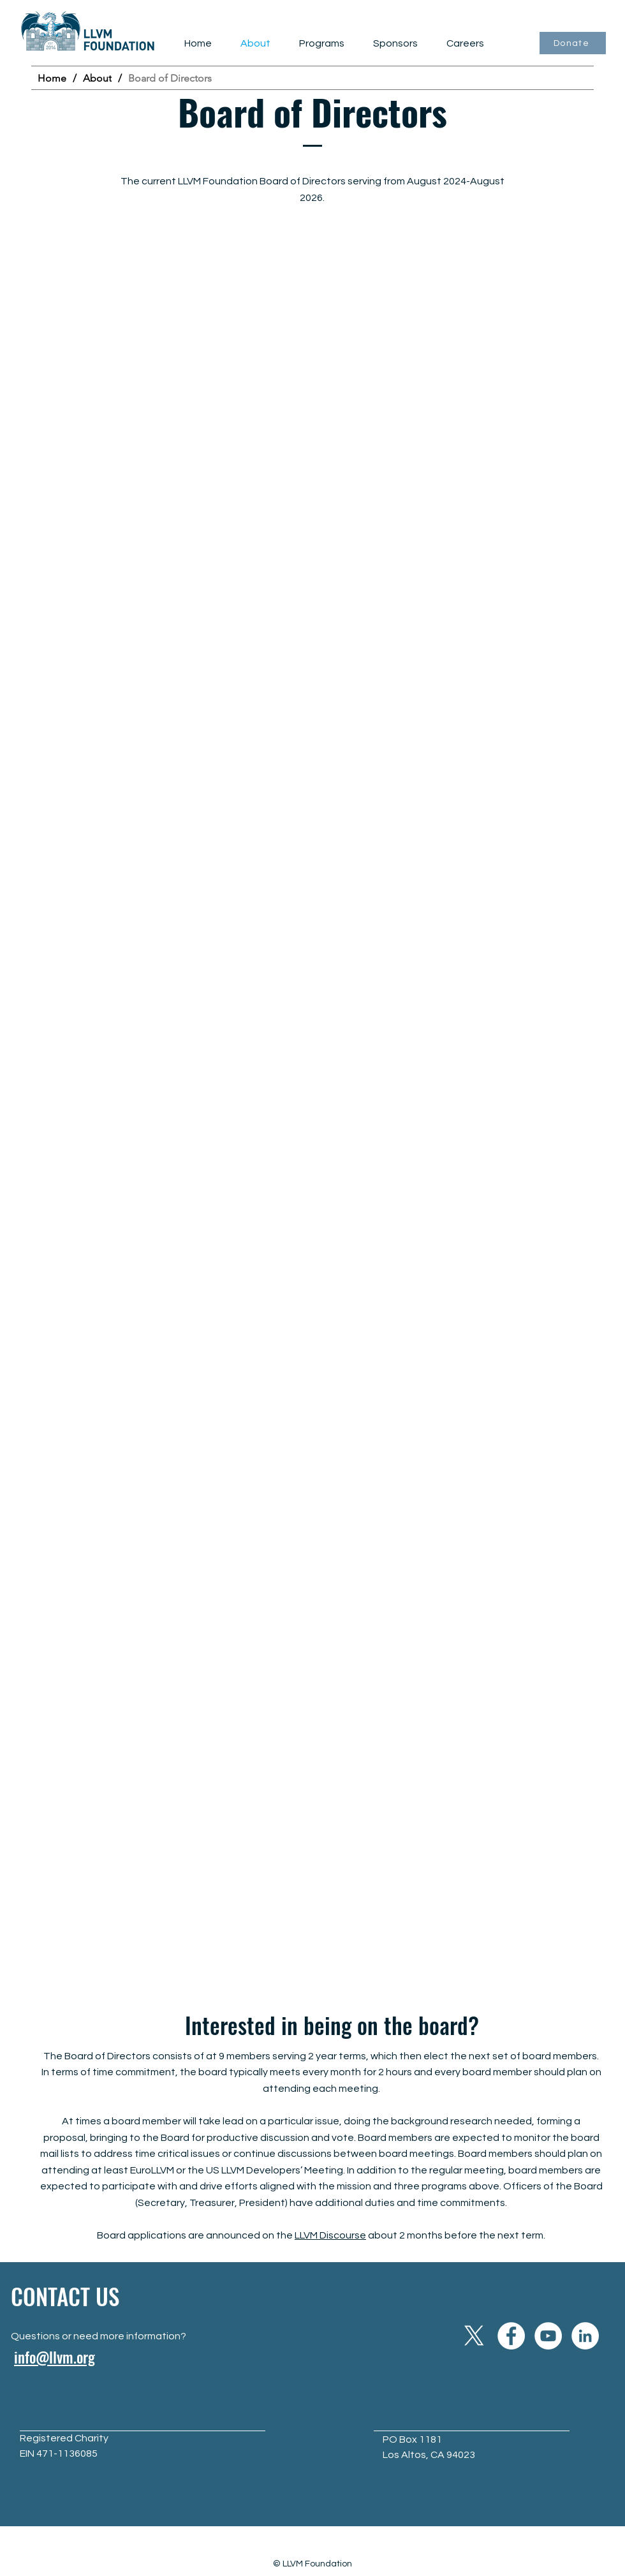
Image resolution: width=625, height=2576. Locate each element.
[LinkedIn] (585, 2336)
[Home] (52, 77)
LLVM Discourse (330, 2235)
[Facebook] (511, 2336)
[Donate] (573, 43)
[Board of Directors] (170, 77)
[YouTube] (548, 2336)
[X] (474, 2336)
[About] (97, 77)
